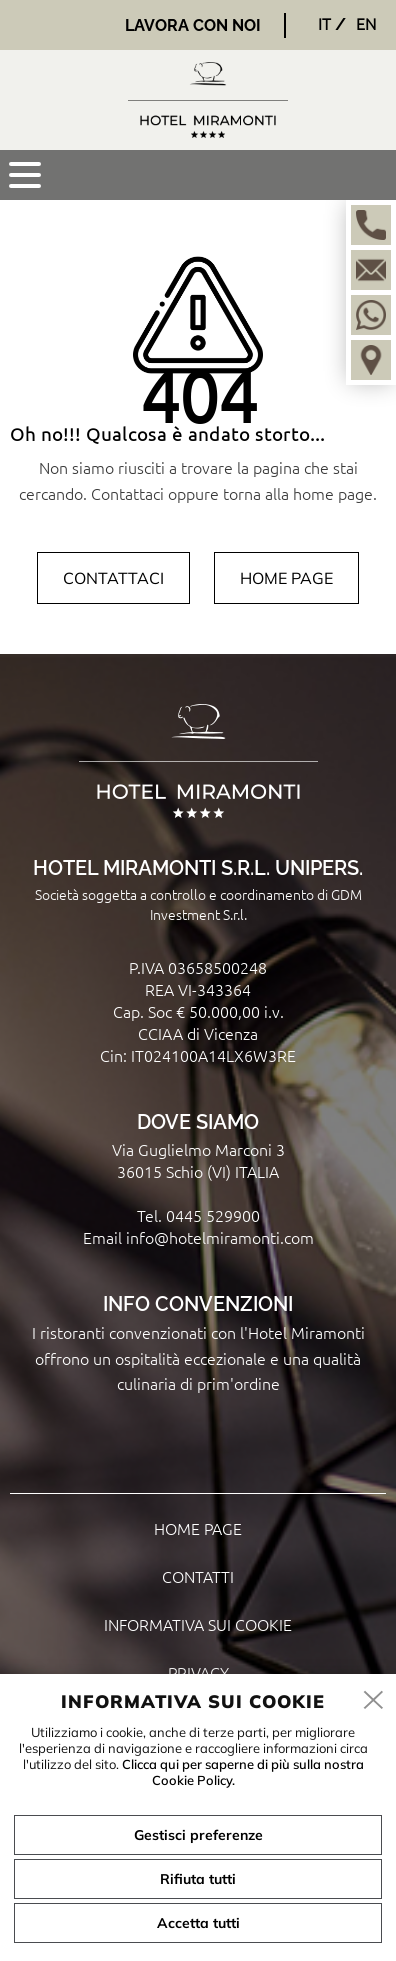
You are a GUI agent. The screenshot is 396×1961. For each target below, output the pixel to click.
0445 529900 (213, 1215)
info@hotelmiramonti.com (220, 1237)
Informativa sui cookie (198, 1624)
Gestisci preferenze (198, 1835)
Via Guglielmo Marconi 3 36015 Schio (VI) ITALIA (198, 1160)
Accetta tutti (198, 1923)
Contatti (198, 1576)
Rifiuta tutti (198, 1879)
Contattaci (113, 578)
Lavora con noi (193, 25)
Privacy (198, 1672)
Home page (286, 578)
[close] (374, 1701)
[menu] (25, 175)
